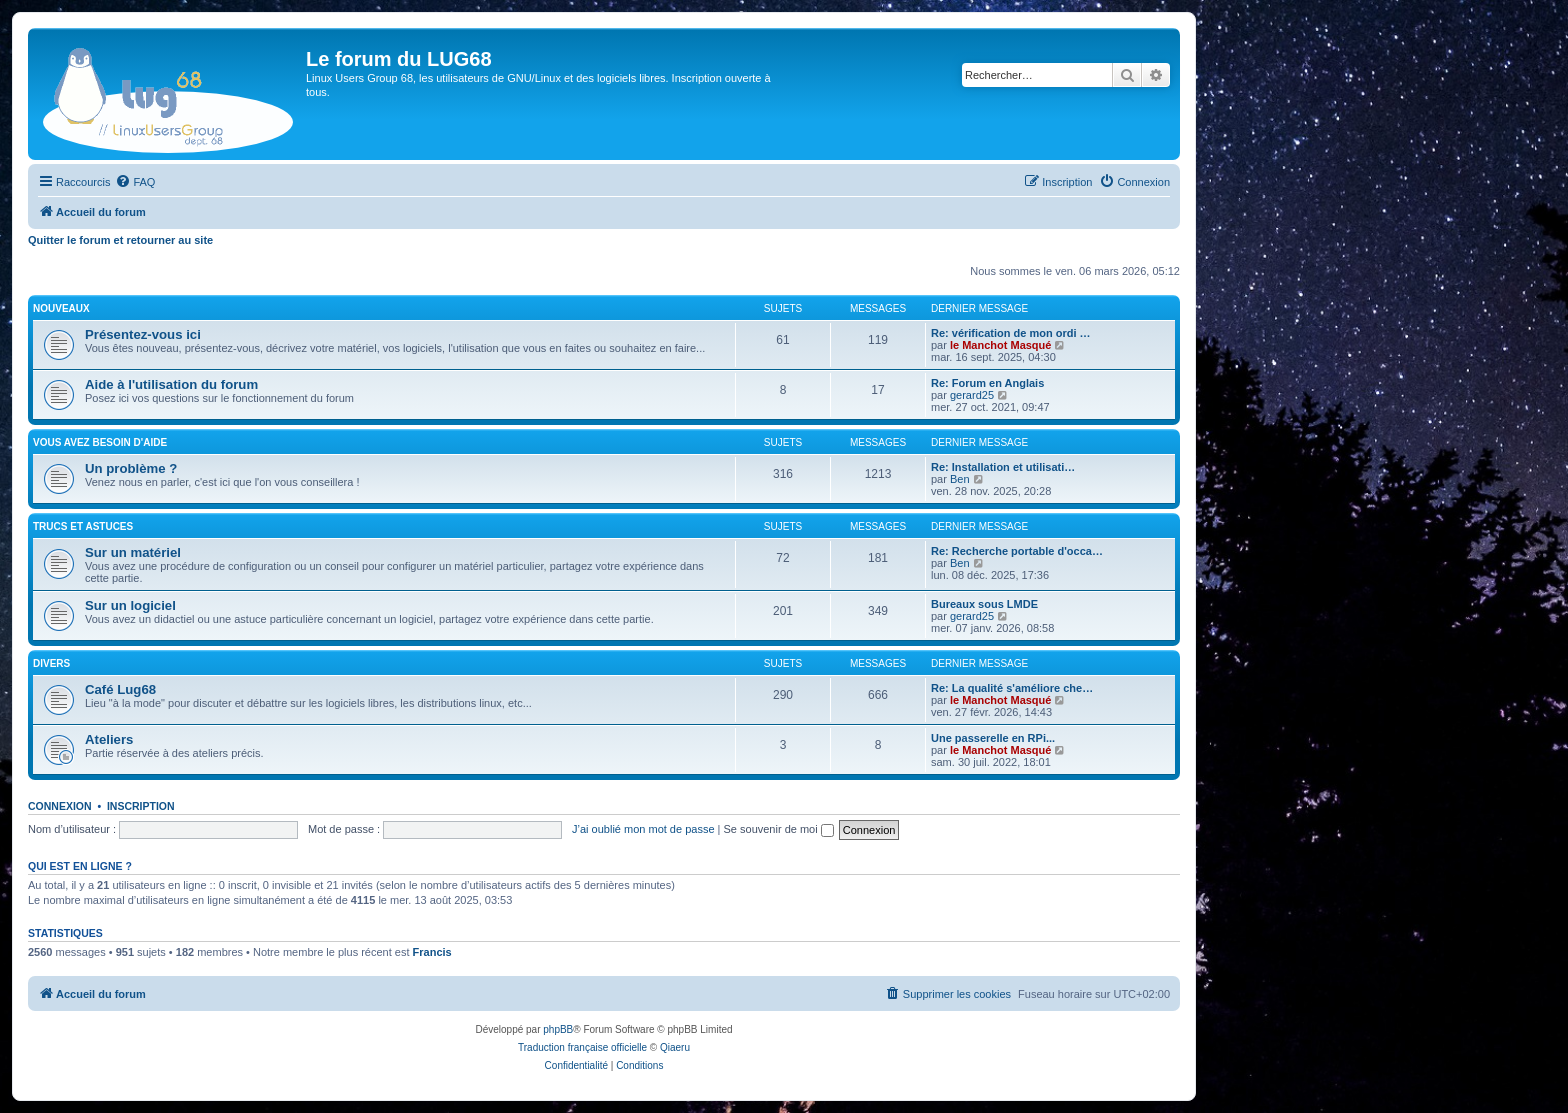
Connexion (60, 806)
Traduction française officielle (582, 1047)
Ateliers (109, 739)
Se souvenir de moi (779, 829)
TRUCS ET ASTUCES (83, 526)
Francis (432, 952)
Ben (960, 479)
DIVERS (51, 663)
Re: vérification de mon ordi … (1011, 333)
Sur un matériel (133, 552)
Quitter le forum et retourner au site (120, 240)
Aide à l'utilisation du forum (171, 384)
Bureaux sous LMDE (984, 604)
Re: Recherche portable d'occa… (1017, 551)
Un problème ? (131, 468)
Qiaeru (675, 1047)
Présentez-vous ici (143, 334)
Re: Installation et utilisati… (1003, 467)
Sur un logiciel (130, 605)
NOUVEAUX (61, 308)
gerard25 (972, 395)
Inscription (141, 806)
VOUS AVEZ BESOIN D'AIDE (100, 442)
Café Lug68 (120, 689)
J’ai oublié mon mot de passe (643, 829)
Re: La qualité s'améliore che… (1012, 688)
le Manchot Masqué (1000, 345)
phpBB (558, 1029)
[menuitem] (135, 182)
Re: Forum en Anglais (987, 383)
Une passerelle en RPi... (993, 738)
